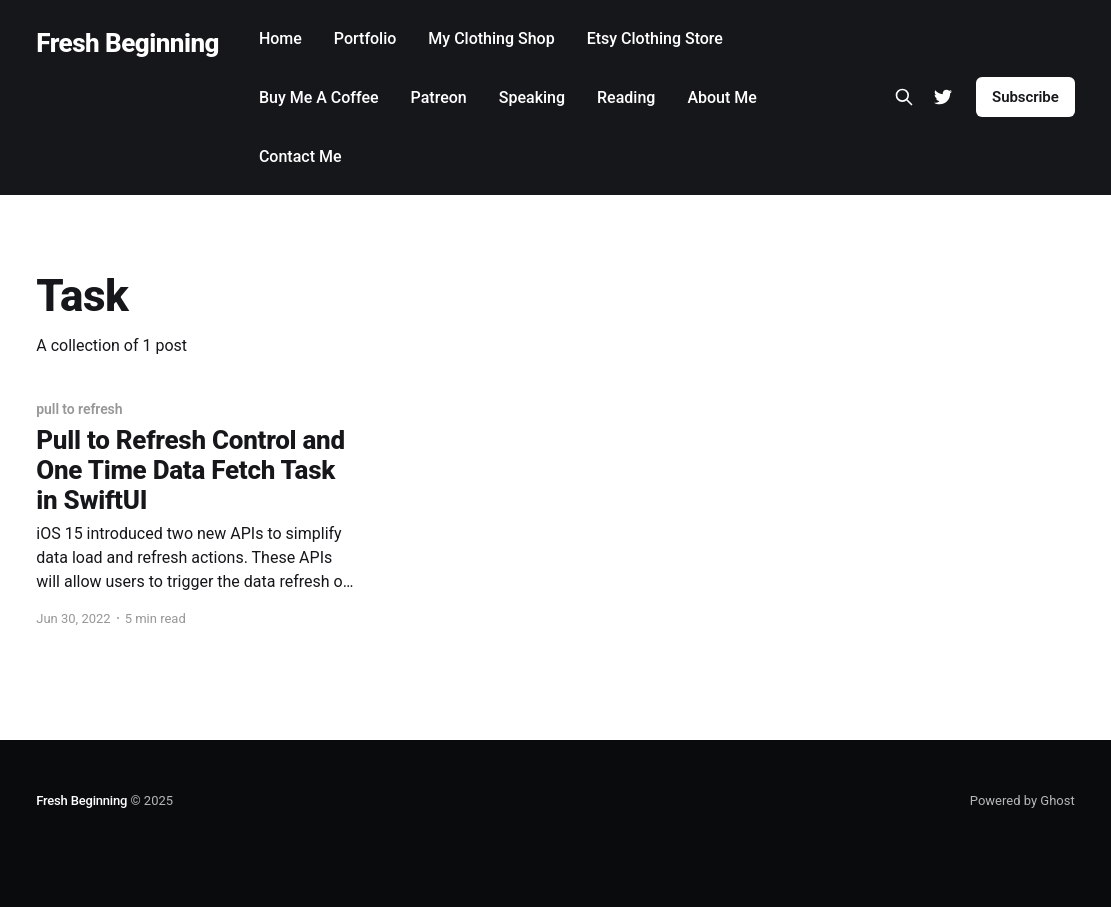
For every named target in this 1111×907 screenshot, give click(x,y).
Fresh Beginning (127, 43)
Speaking (532, 97)
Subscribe (1025, 97)
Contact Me (300, 156)
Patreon (439, 97)
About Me (721, 97)
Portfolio (365, 38)
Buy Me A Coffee (319, 97)
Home (280, 38)
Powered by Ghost (1022, 800)
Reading (626, 97)
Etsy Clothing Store (655, 38)
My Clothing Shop (491, 38)
